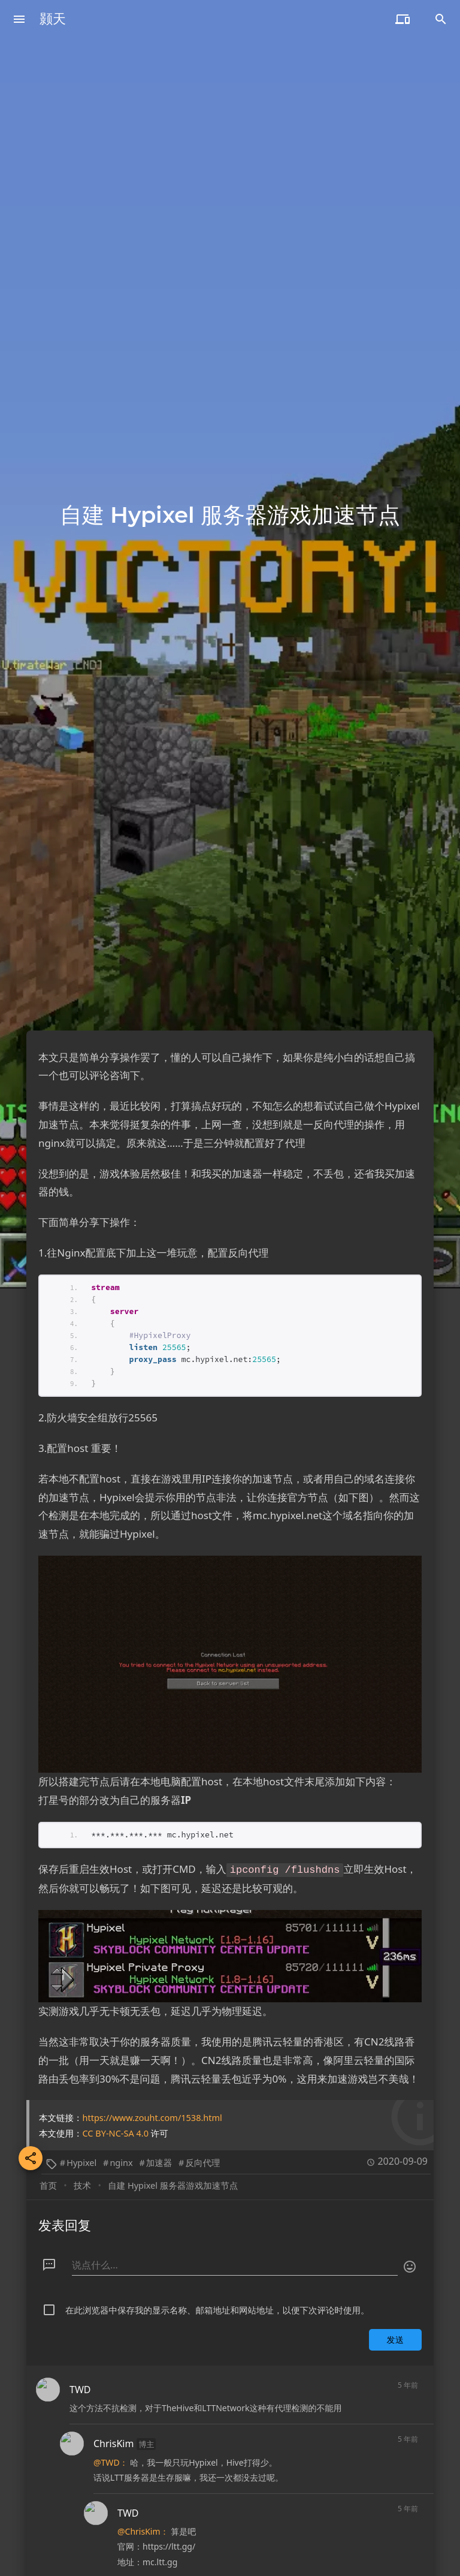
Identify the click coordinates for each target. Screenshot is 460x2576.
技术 (82, 2093)
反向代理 (202, 2070)
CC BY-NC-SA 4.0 (116, 2041)
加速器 (159, 2070)
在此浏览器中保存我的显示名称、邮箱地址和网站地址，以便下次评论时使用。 (217, 2218)
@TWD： (110, 2370)
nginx (121, 2070)
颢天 (53, 19)
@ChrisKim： (143, 2439)
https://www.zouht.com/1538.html (152, 2025)
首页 (48, 2093)
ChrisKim (113, 2351)
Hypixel (81, 2070)
